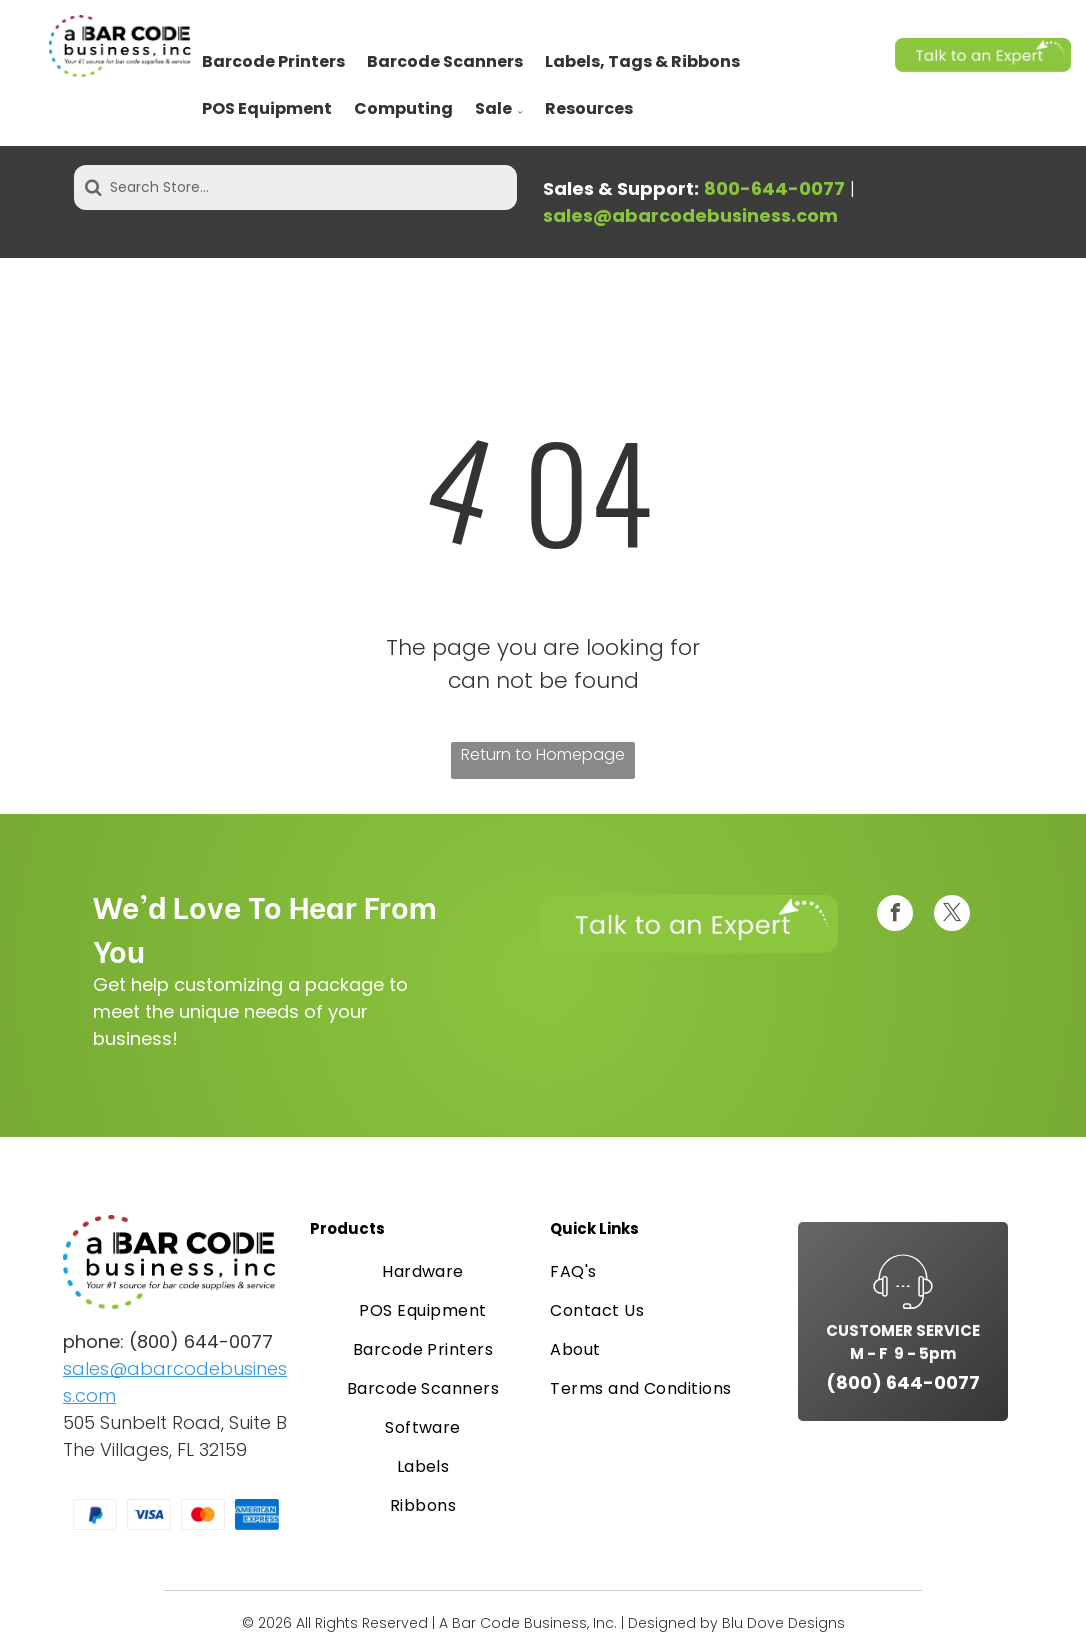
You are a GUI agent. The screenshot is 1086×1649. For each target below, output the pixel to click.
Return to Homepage (543, 754)
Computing (403, 108)
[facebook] (895, 915)
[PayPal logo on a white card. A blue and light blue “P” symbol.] (95, 1515)
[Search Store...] (295, 187)
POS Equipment (267, 108)
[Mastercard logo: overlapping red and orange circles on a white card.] (203, 1515)
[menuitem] (423, 1271)
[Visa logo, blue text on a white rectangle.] (149, 1515)
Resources (589, 108)
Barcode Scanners (445, 61)
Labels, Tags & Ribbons (642, 61)
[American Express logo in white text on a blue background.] (257, 1515)
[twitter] (952, 915)
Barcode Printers (273, 61)
